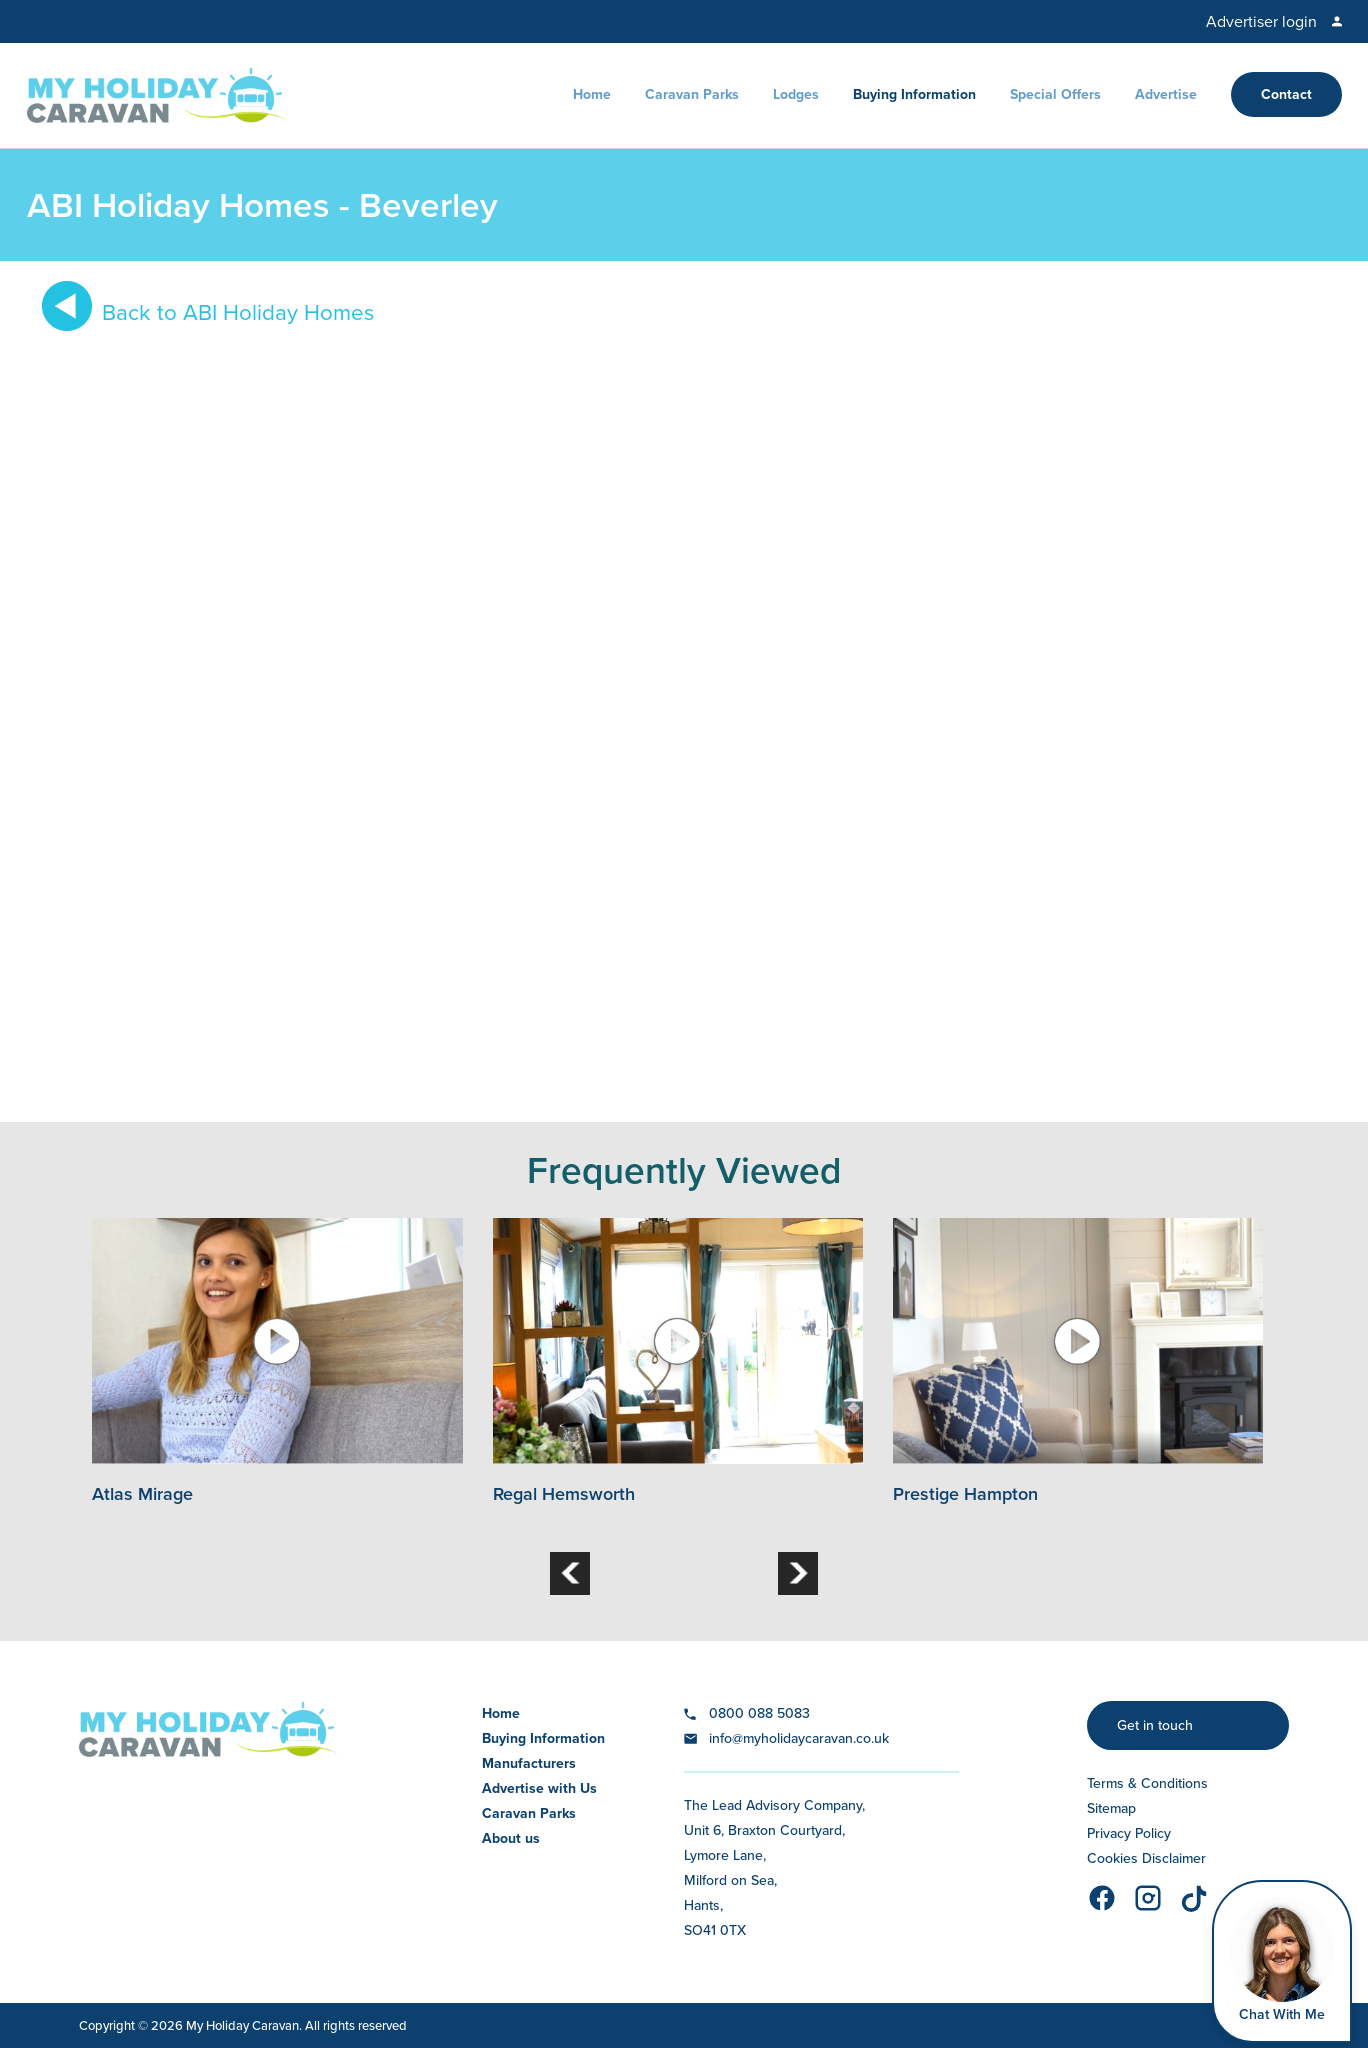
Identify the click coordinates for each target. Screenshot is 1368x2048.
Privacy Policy (1129, 1833)
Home (592, 94)
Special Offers (1055, 94)
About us (511, 1838)
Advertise (1166, 94)
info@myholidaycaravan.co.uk (799, 1738)
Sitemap (1111, 1808)
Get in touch (1155, 1725)
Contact (1286, 94)
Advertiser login (1261, 21)
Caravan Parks (692, 94)
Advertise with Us (539, 1788)
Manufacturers (529, 1763)
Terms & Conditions (1147, 1783)
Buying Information (914, 94)
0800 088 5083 (759, 1713)
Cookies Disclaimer (1146, 1858)
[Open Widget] (1282, 1961)
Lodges (796, 94)
